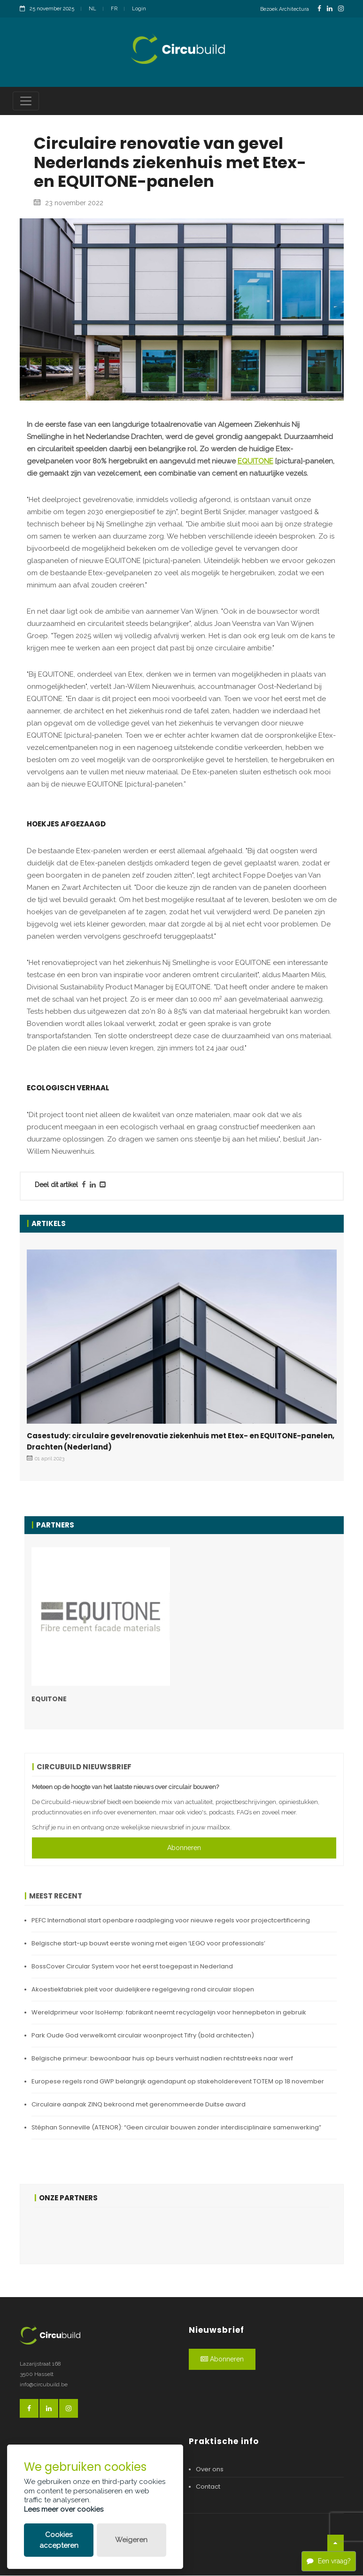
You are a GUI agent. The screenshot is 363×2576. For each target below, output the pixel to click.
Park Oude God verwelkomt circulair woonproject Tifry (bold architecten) (142, 2035)
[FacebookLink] (319, 9)
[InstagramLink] (341, 9)
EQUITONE (255, 461)
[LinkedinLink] (329, 9)
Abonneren (184, 1848)
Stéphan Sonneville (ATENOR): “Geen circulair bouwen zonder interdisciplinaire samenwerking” (176, 2127)
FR (114, 9)
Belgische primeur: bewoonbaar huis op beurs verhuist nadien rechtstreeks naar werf (162, 2058)
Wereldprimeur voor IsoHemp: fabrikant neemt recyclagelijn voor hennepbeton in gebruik (168, 2012)
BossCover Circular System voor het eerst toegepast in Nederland (132, 1966)
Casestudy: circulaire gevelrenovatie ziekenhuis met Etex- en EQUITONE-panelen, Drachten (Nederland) (180, 1441)
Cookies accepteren (58, 2540)
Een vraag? (329, 2561)
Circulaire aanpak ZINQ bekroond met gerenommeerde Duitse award (138, 2104)
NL (92, 9)
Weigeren (131, 2540)
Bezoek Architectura (284, 9)
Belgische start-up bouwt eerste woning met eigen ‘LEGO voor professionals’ (148, 1943)
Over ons (210, 2469)
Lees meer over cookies (63, 2509)
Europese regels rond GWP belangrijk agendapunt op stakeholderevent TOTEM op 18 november (177, 2081)
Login (139, 9)
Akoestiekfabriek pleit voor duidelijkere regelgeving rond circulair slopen (142, 1989)
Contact (208, 2487)
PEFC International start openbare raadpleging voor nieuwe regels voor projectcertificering (170, 1920)
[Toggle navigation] (26, 101)
